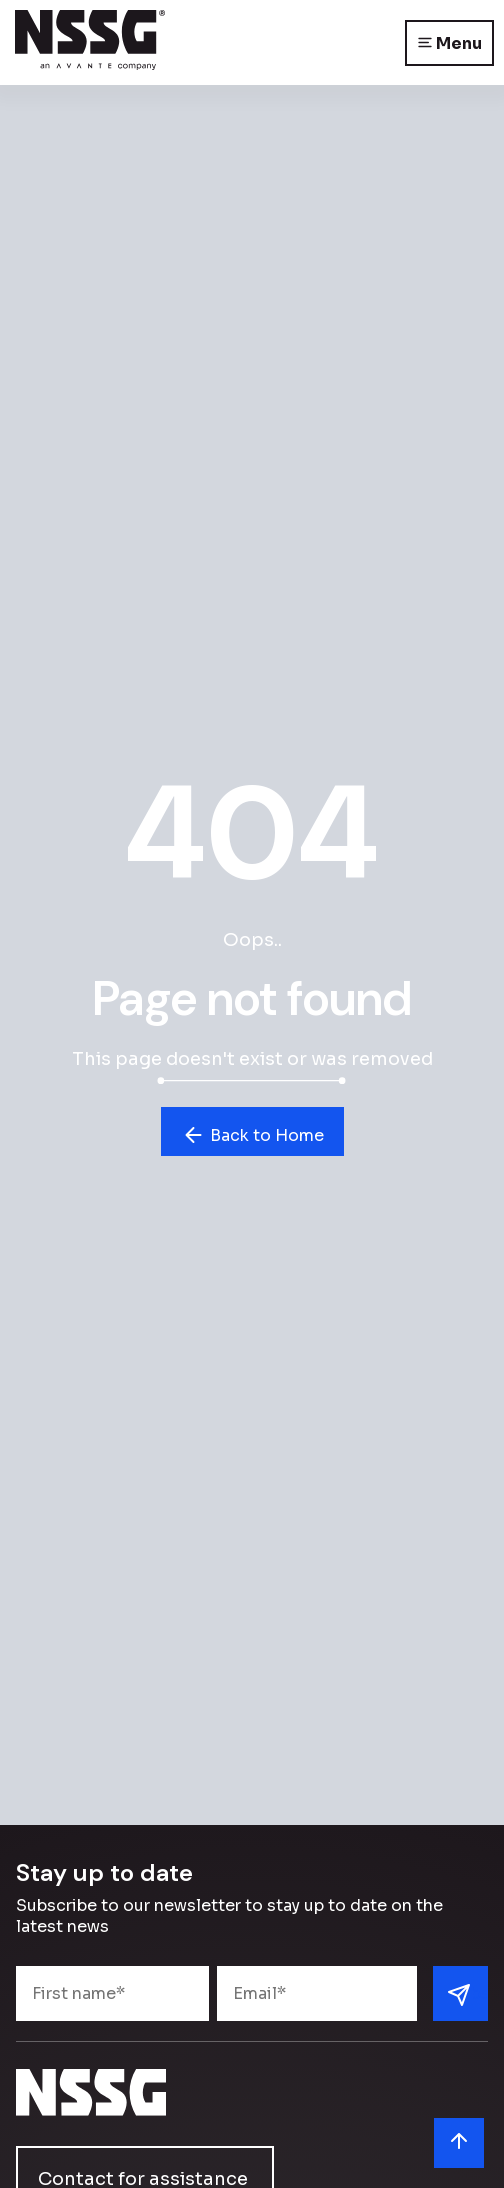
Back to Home (252, 1135)
